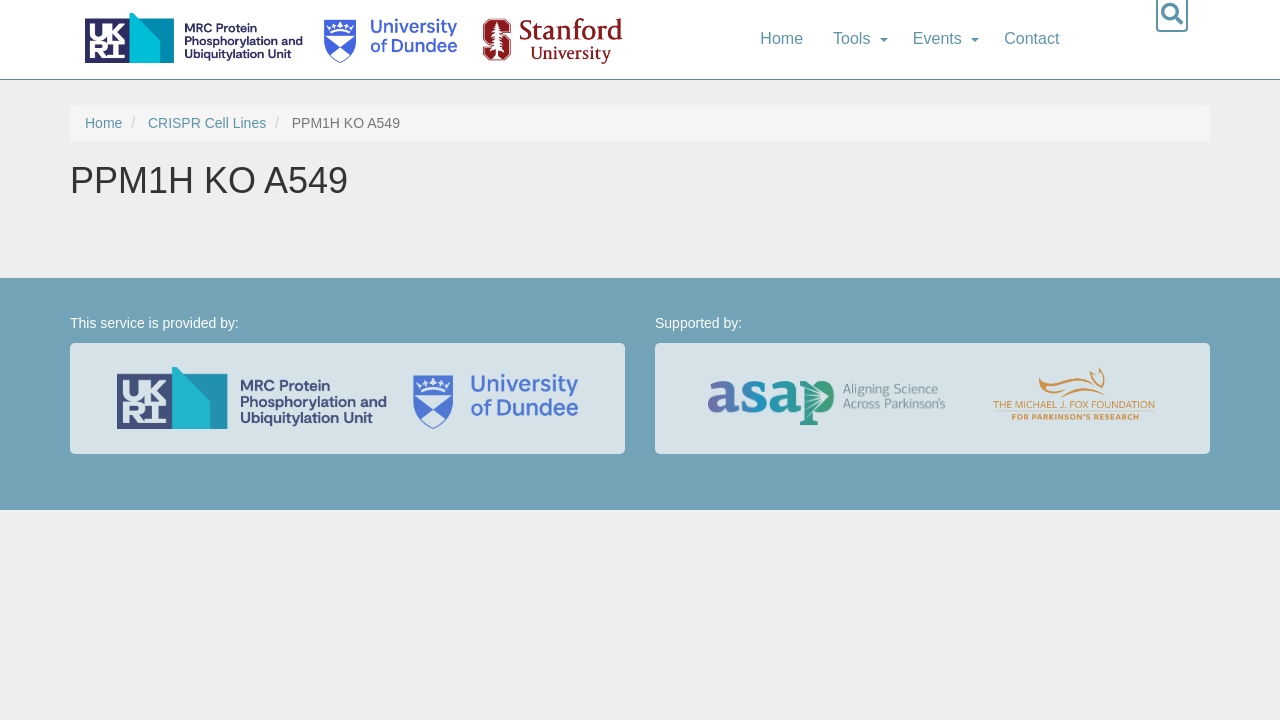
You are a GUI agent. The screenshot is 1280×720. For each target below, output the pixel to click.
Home (781, 38)
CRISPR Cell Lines (207, 123)
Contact (1031, 38)
